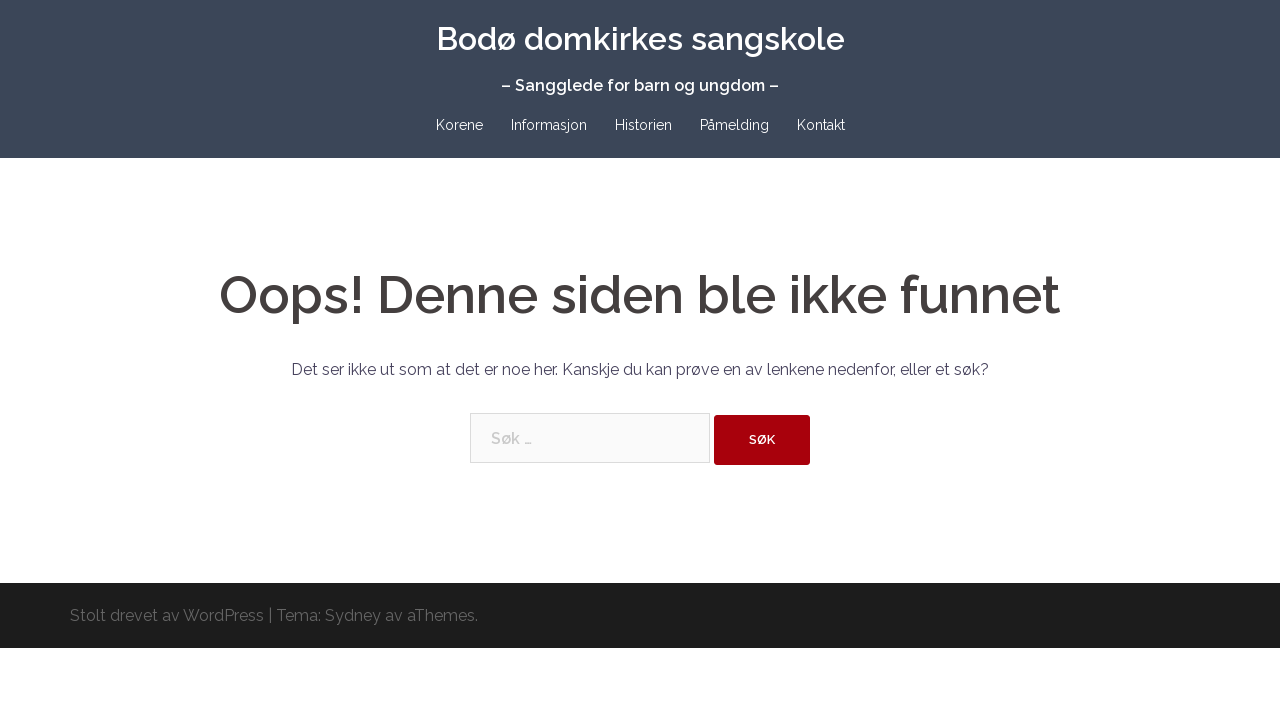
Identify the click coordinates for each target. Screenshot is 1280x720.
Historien (643, 125)
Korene (459, 125)
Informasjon (549, 125)
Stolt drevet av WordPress (167, 615)
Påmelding (734, 125)
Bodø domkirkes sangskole (640, 38)
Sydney (353, 615)
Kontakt (821, 125)
